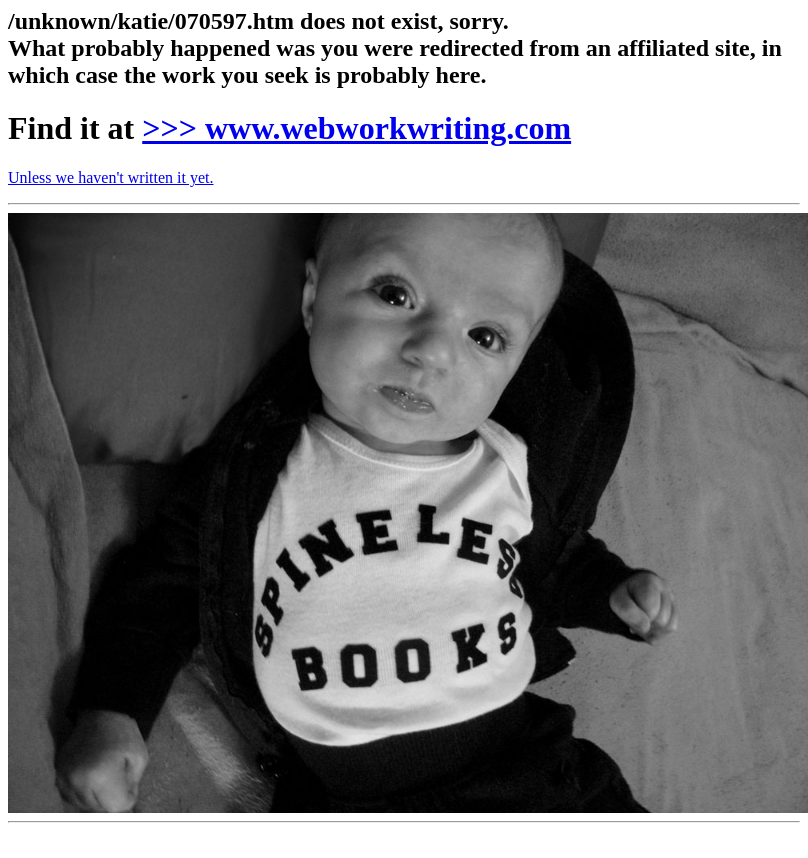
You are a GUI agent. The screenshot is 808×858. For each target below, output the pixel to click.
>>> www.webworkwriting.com (356, 128)
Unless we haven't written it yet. (111, 177)
